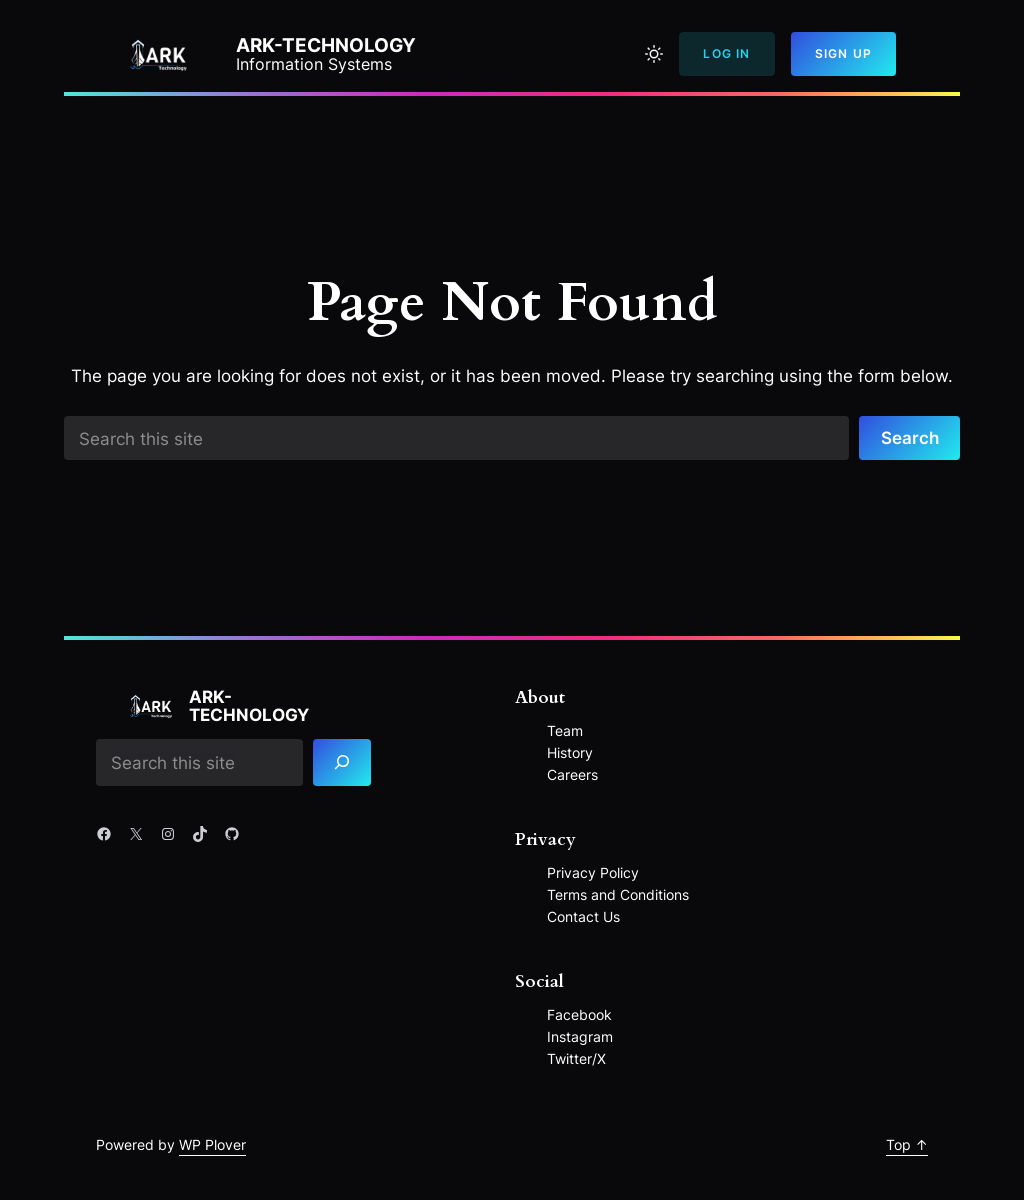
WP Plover (212, 1144)
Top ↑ (907, 1144)
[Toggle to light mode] (654, 54)
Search (910, 437)
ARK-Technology (326, 45)
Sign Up (843, 53)
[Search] (342, 762)
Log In (726, 53)
